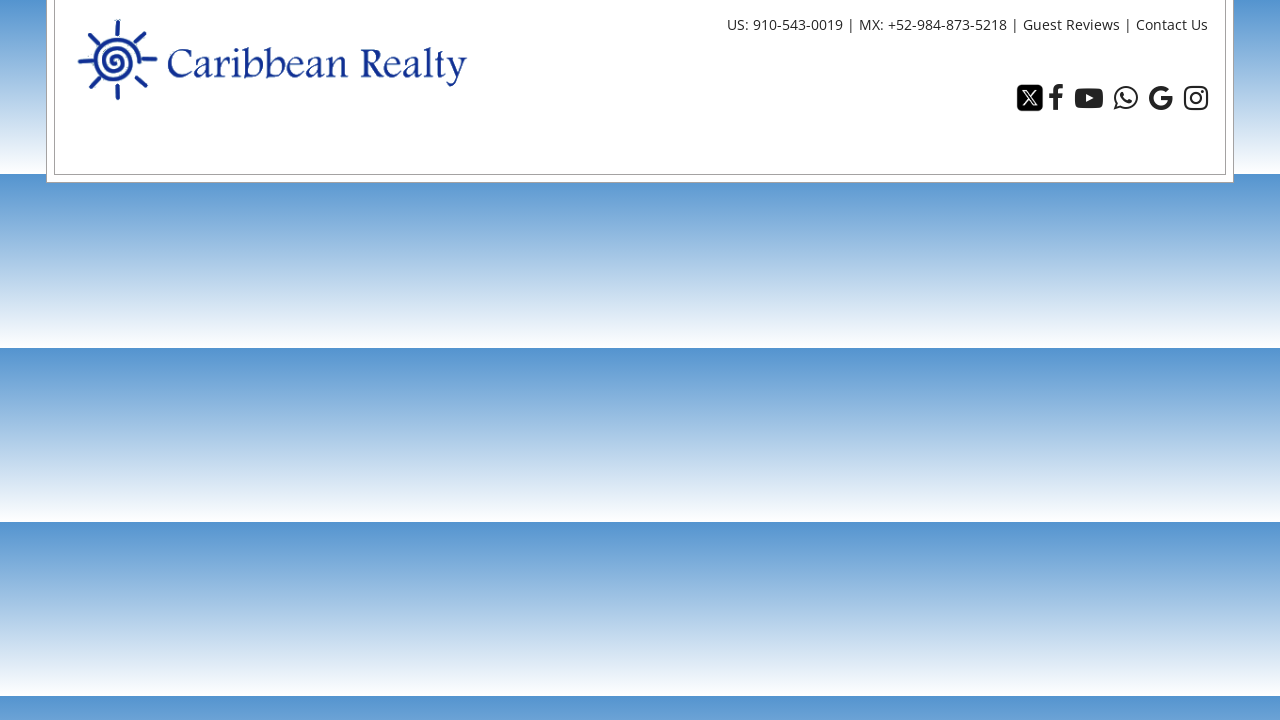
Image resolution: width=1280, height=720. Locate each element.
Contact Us (1172, 24)
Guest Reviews (1074, 24)
